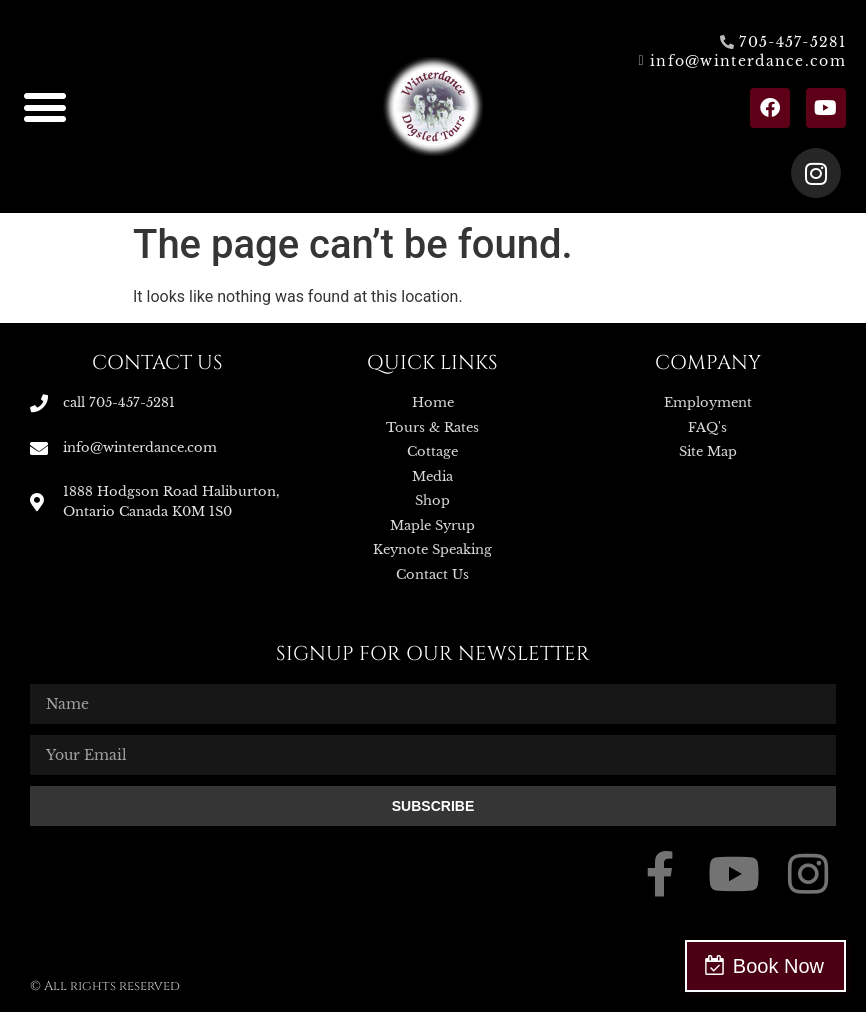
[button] (44, 106)
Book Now (778, 966)
